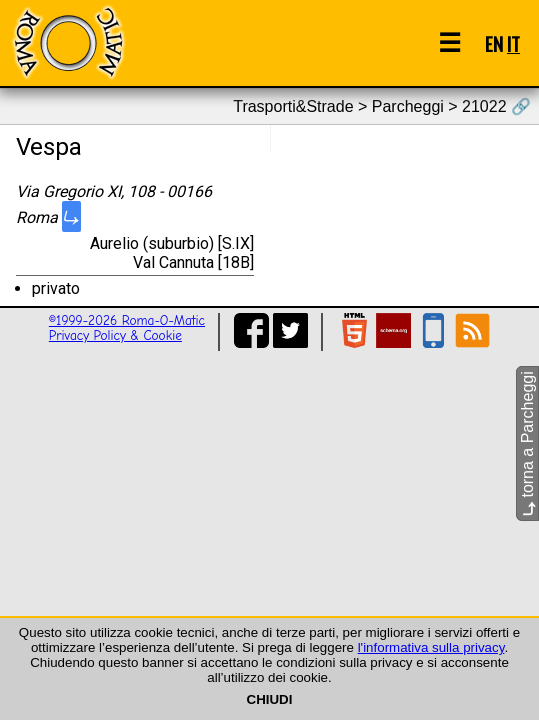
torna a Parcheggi (527, 443)
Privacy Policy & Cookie (115, 335)
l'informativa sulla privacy (431, 647)
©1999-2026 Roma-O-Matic (127, 320)
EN (494, 43)
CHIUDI (270, 699)
